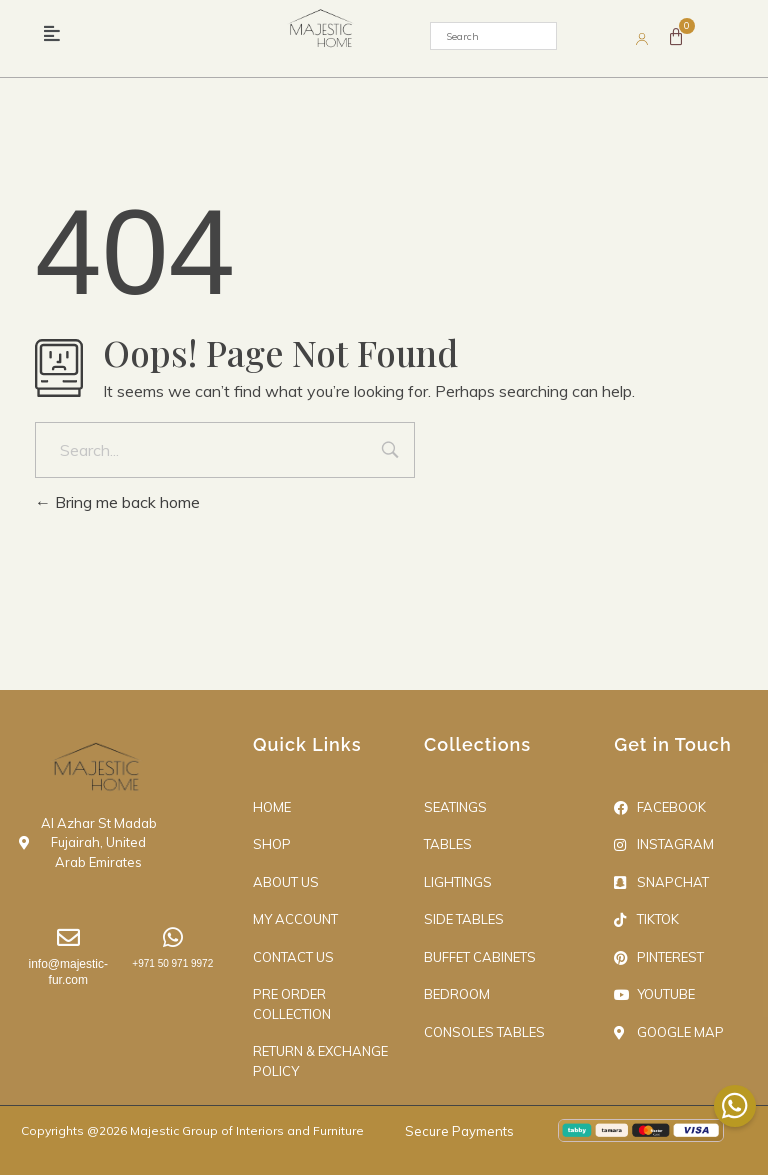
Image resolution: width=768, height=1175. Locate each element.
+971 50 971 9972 (172, 963)
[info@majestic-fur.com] (68, 937)
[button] (51, 34)
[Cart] (676, 37)
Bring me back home (117, 502)
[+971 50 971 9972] (172, 937)
